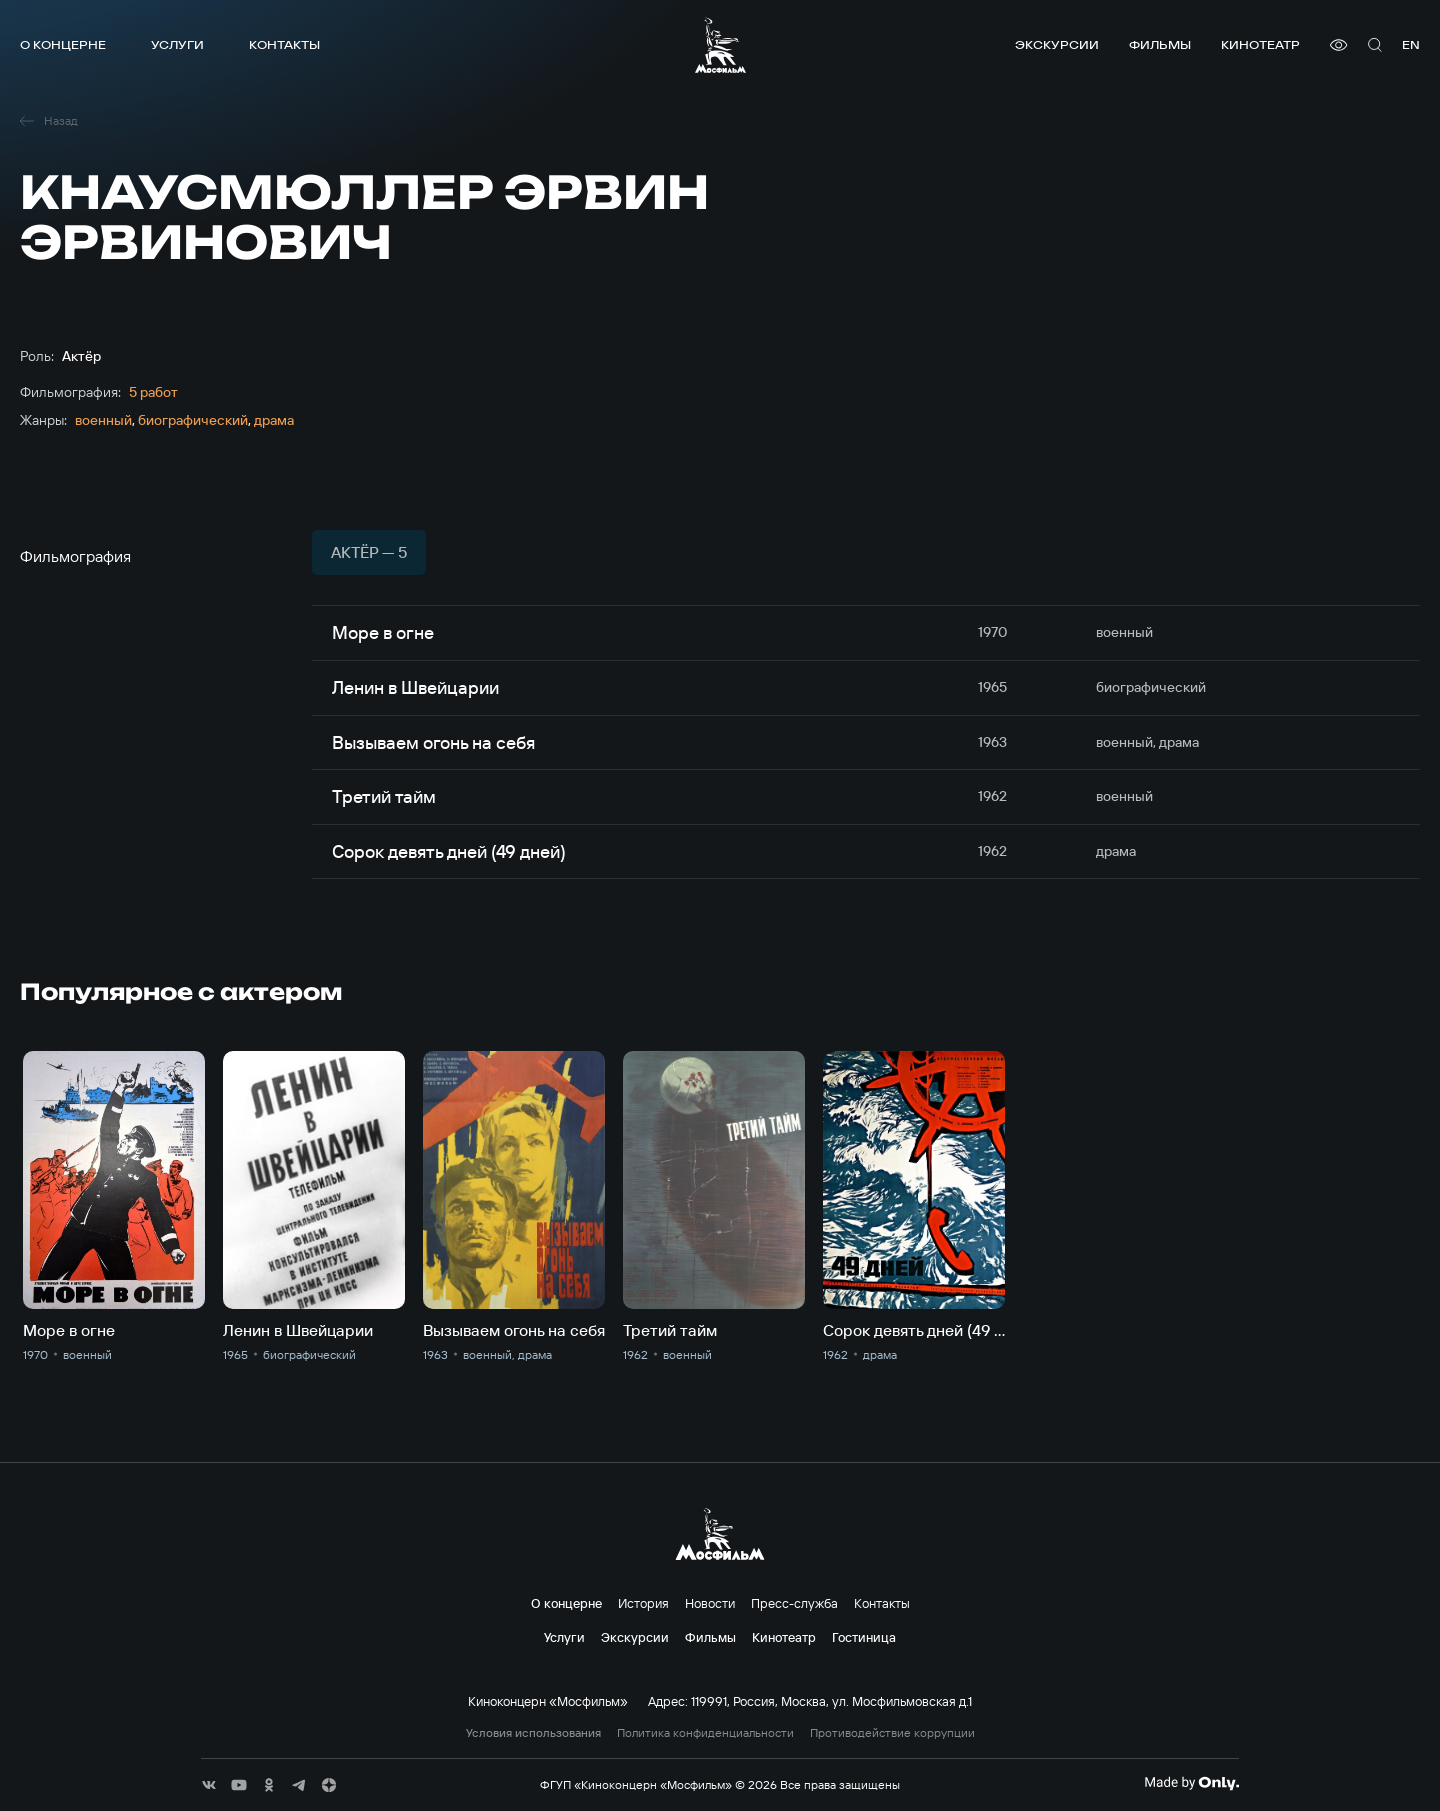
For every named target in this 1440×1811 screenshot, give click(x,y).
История (643, 1603)
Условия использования (533, 1733)
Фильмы (1160, 44)
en (1411, 44)
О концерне (63, 44)
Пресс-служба (794, 1603)
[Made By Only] (1191, 1783)
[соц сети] (209, 1785)
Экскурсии (1057, 44)
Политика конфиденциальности (705, 1733)
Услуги (177, 44)
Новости (710, 1603)
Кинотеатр (1260, 44)
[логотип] (720, 45)
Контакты (284, 44)
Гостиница (864, 1637)
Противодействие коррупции (892, 1733)
